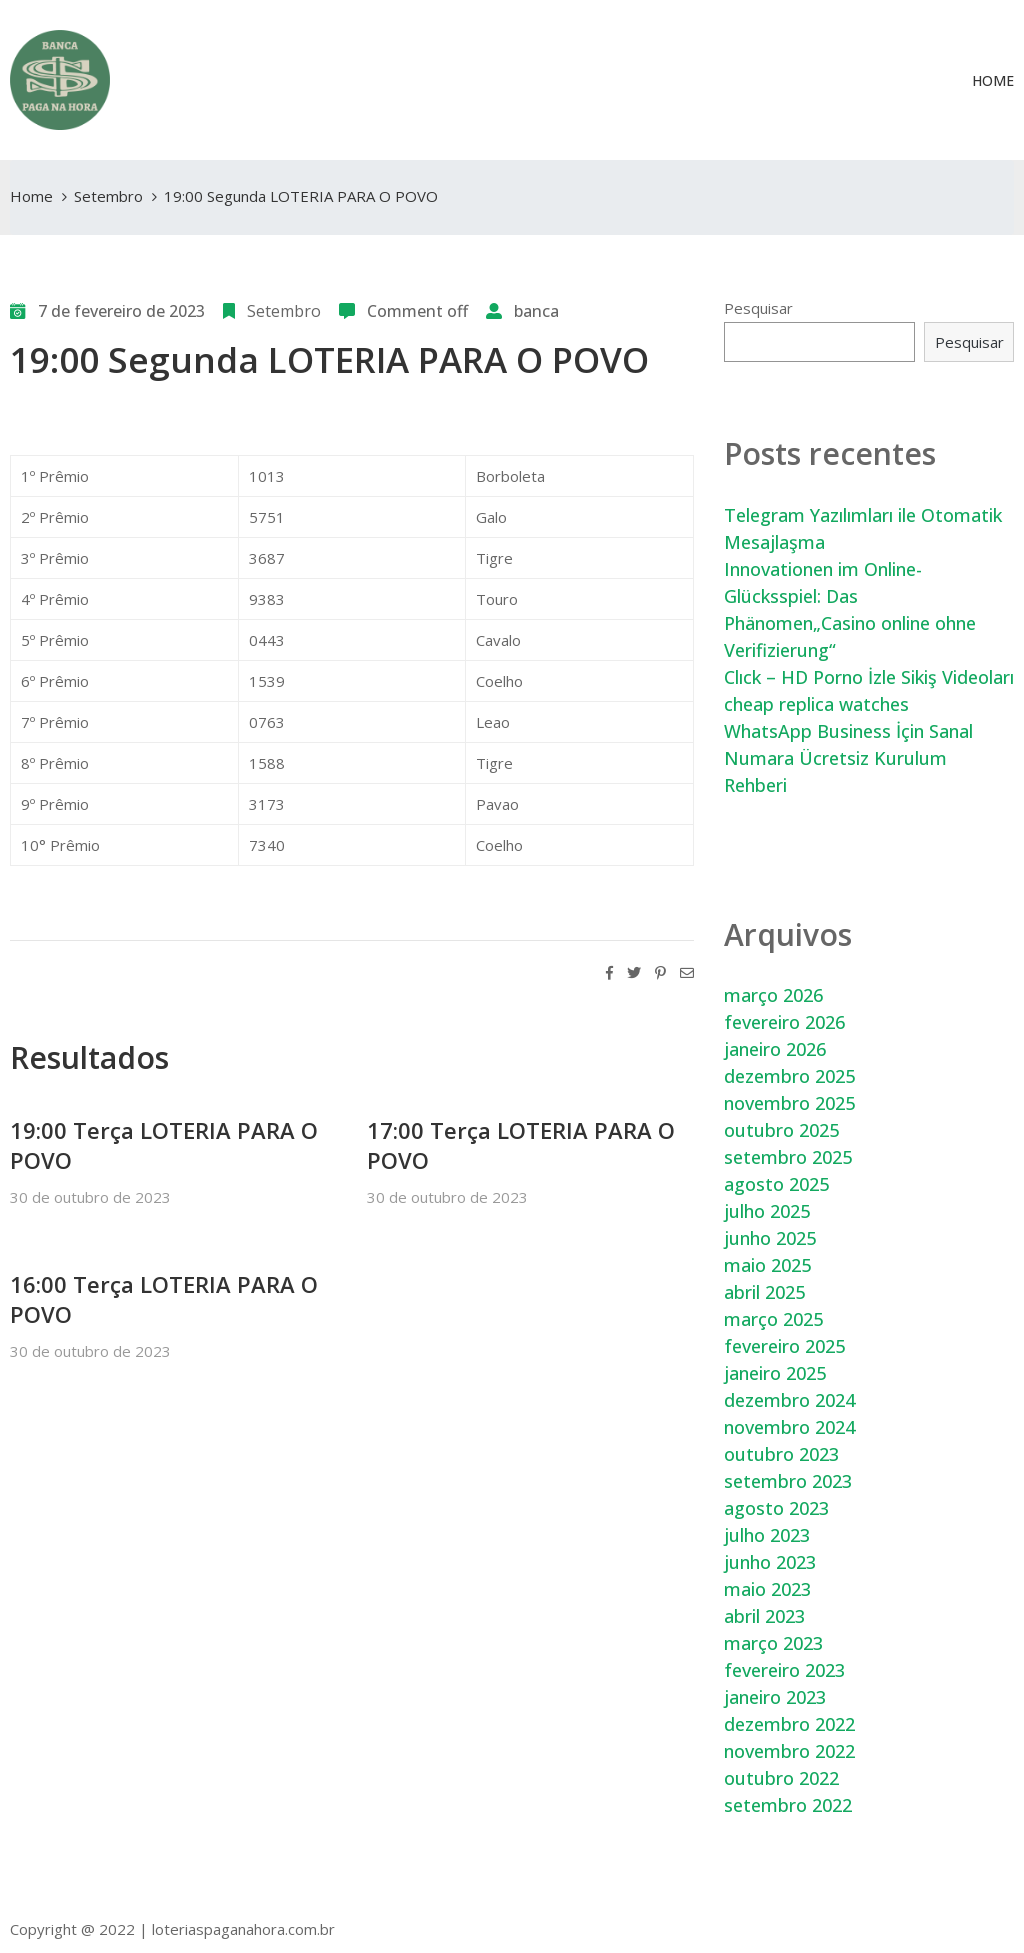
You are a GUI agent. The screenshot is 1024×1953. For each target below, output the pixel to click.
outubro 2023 (781, 1454)
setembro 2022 (788, 1805)
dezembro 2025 (789, 1076)
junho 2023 (770, 1562)
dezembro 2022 (789, 1724)
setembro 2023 (788, 1481)
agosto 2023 (776, 1508)
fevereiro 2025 (784, 1346)
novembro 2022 (789, 1751)
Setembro (108, 196)
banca (536, 311)
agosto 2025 (776, 1184)
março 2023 (773, 1643)
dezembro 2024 (789, 1400)
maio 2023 (767, 1589)
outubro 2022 (781, 1778)
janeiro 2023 (775, 1697)
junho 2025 (770, 1238)
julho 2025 (767, 1211)
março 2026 (773, 995)
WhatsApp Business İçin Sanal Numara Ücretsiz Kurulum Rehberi (848, 758)
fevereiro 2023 (784, 1670)
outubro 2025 (781, 1130)
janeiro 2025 (775, 1373)
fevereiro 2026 (784, 1022)
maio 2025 (767, 1265)
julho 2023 (767, 1535)
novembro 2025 (789, 1103)
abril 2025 (764, 1292)
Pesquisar (758, 308)
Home (993, 80)
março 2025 (773, 1319)
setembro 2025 (788, 1157)
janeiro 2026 (775, 1049)
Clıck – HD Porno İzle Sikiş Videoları (869, 677)
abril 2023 (764, 1616)
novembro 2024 (789, 1427)
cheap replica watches (816, 704)
